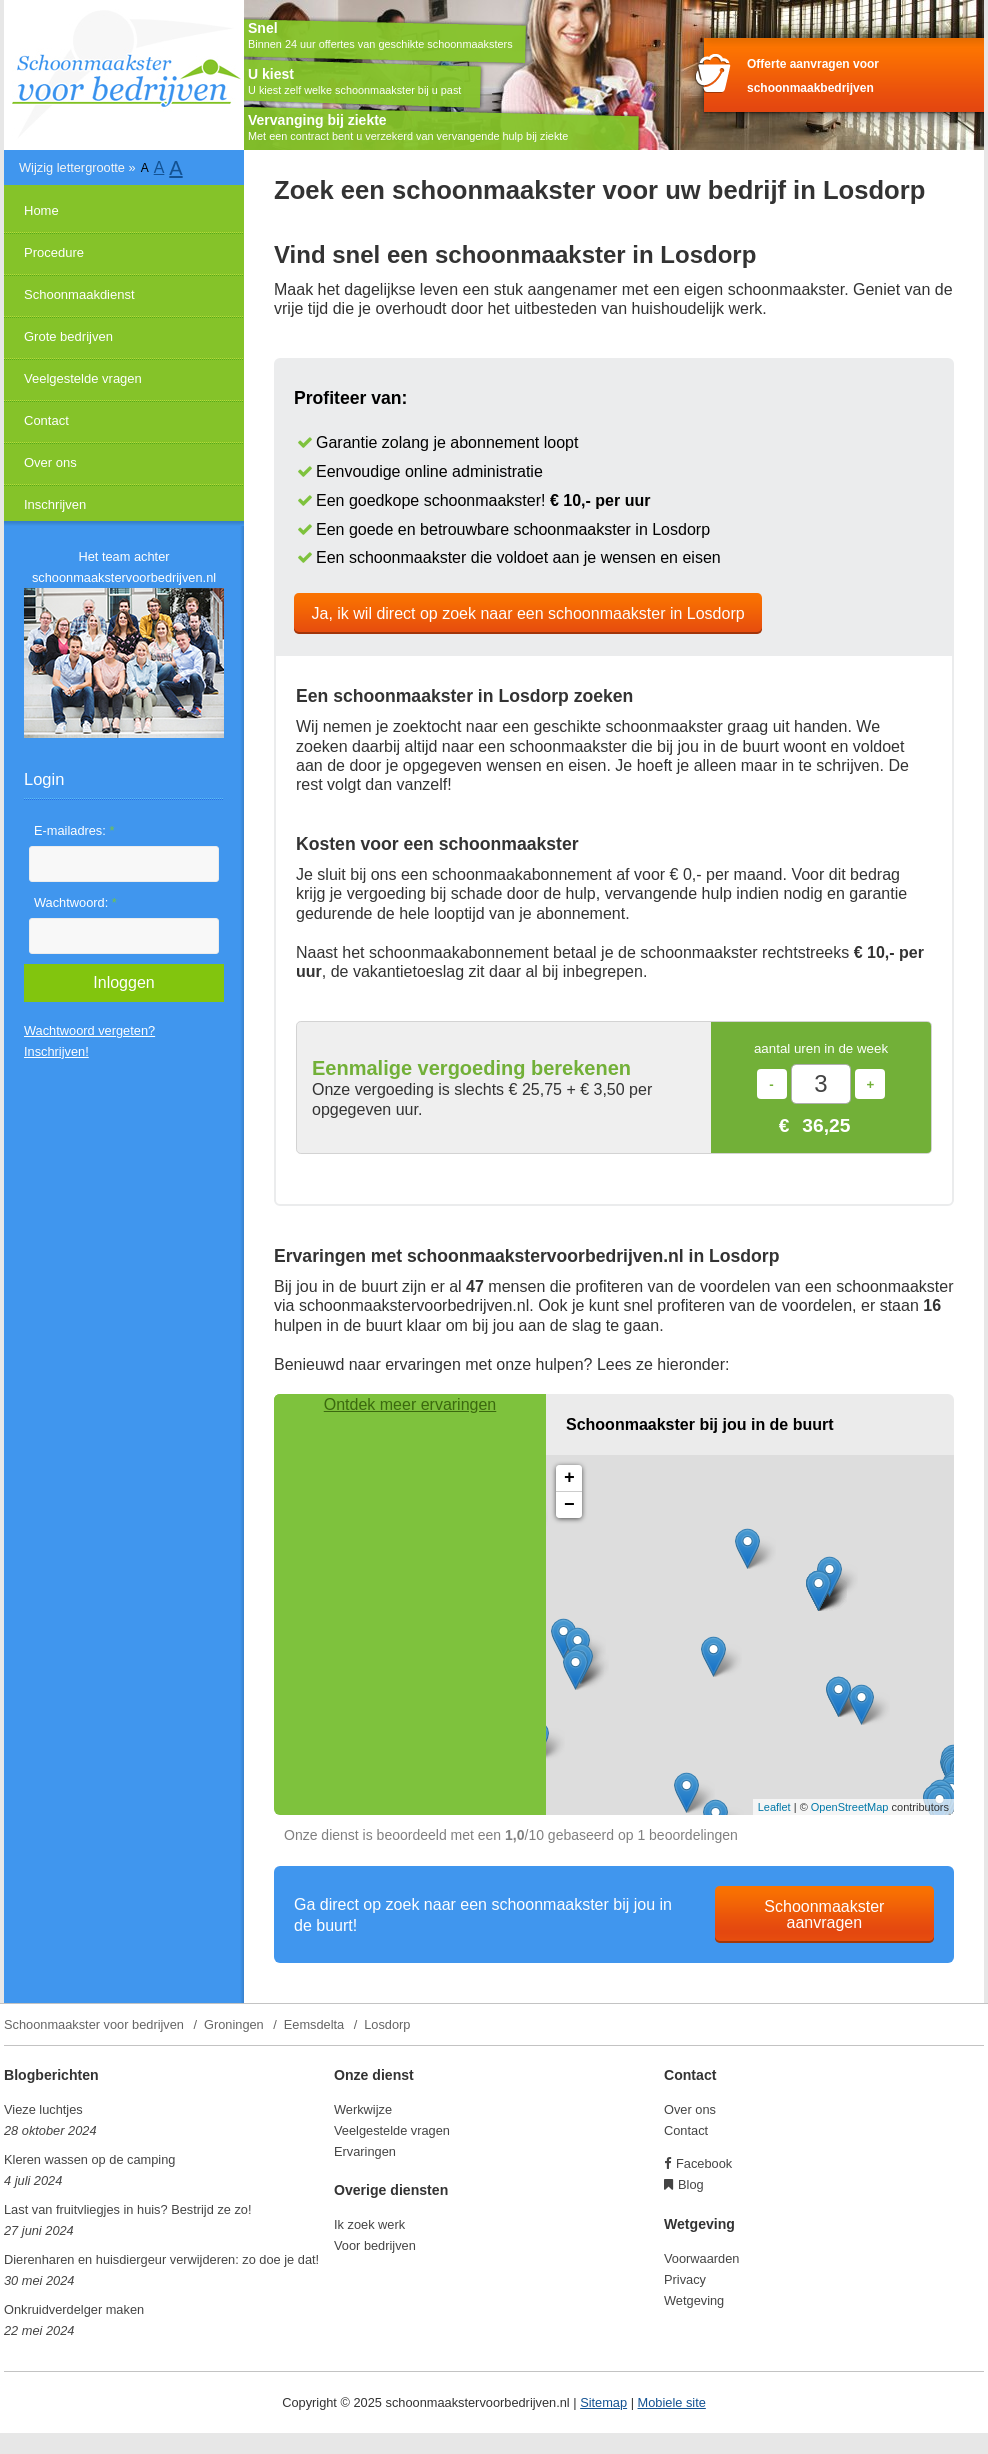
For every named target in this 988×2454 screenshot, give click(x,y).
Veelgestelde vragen (83, 378)
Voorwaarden (701, 2258)
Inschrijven (55, 504)
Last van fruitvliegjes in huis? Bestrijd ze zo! (128, 2209)
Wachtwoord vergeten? (89, 1030)
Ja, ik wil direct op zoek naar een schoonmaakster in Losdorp (528, 613)
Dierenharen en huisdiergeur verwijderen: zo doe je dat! (161, 2259)
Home (41, 210)
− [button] (569, 1505)
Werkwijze (363, 2109)
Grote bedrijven (68, 336)
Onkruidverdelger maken (74, 2309)
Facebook (704, 2163)
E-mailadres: (74, 830)
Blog (691, 2184)
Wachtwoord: (75, 902)
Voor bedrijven (375, 2245)
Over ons (50, 462)
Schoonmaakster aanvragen (824, 1914)
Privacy (685, 2279)
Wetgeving (694, 2300)
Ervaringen (365, 2151)
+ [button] (569, 1478)
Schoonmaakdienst (79, 294)
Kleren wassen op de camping (89, 2159)
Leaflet (774, 1807)
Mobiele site (672, 2402)
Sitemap (603, 2402)
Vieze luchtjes (43, 2109)
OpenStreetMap (850, 1807)
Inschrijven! (56, 1051)
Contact (46, 420)
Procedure (54, 252)
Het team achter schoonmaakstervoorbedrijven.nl (124, 567)
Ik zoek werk (369, 2224)
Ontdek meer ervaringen (410, 1404)
